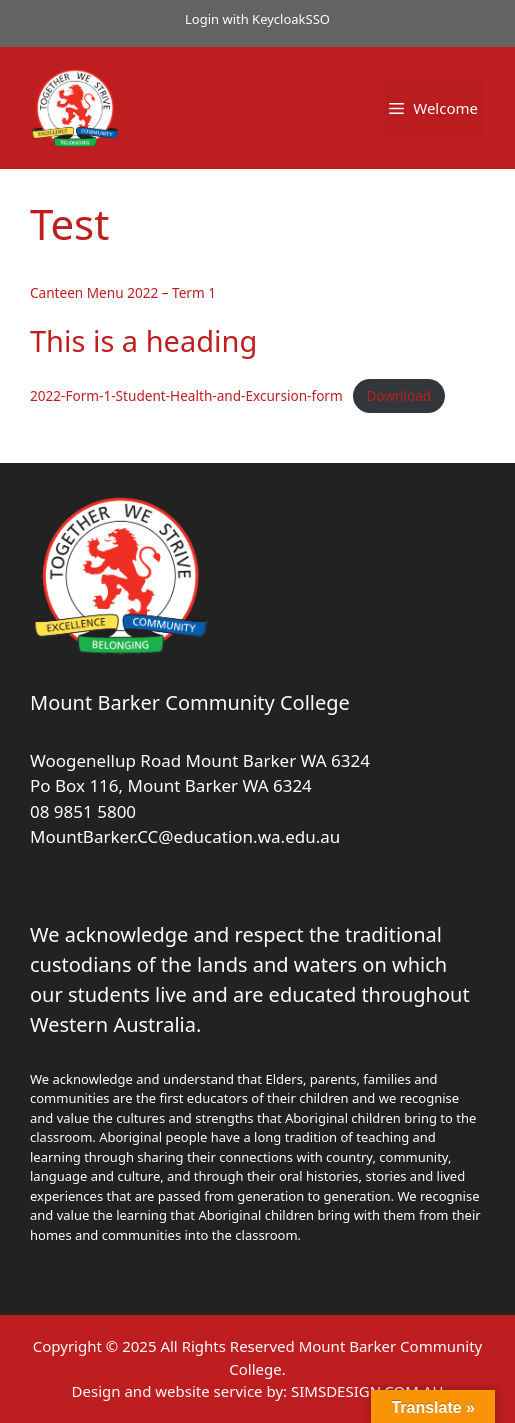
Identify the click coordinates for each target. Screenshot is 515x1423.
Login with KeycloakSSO (257, 19)
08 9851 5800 (83, 811)
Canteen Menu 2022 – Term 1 (123, 292)
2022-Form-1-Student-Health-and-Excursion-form (186, 395)
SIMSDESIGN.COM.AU (367, 1391)
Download (398, 395)
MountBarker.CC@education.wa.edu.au (185, 836)
